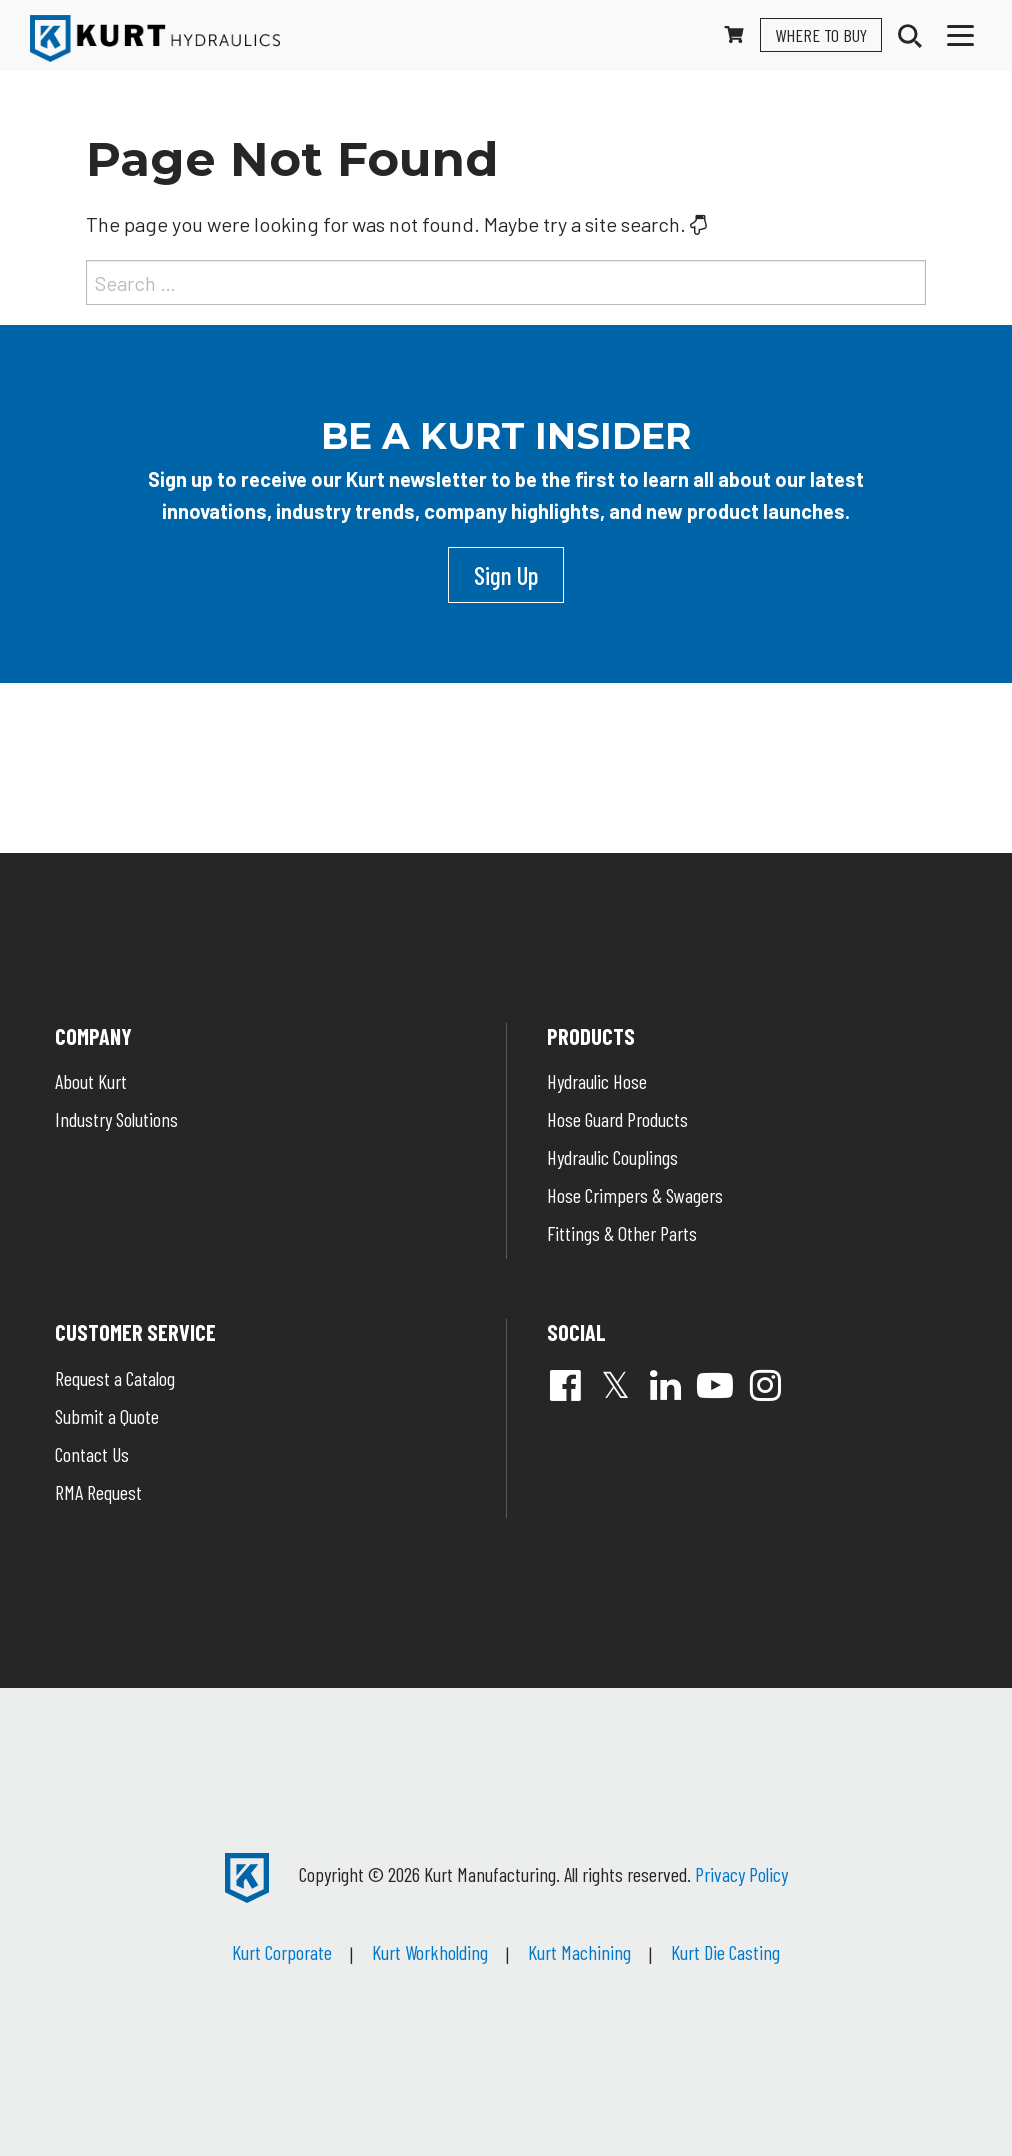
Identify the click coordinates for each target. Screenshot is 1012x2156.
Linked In (665, 1385)
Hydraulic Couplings (612, 1157)
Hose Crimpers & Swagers (635, 1195)
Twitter (615, 1385)
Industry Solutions (116, 1119)
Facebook (565, 1385)
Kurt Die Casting (725, 1952)
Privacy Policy (741, 1874)
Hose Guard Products (617, 1119)
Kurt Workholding (430, 1952)
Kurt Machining (579, 1952)
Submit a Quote (107, 1416)
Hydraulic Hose (597, 1081)
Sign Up (506, 575)
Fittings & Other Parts (622, 1233)
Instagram (765, 1385)
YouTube (715, 1385)
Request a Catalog (115, 1378)
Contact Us (92, 1454)
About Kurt (91, 1081)
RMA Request (98, 1492)
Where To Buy (821, 35)
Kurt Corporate (282, 1952)
